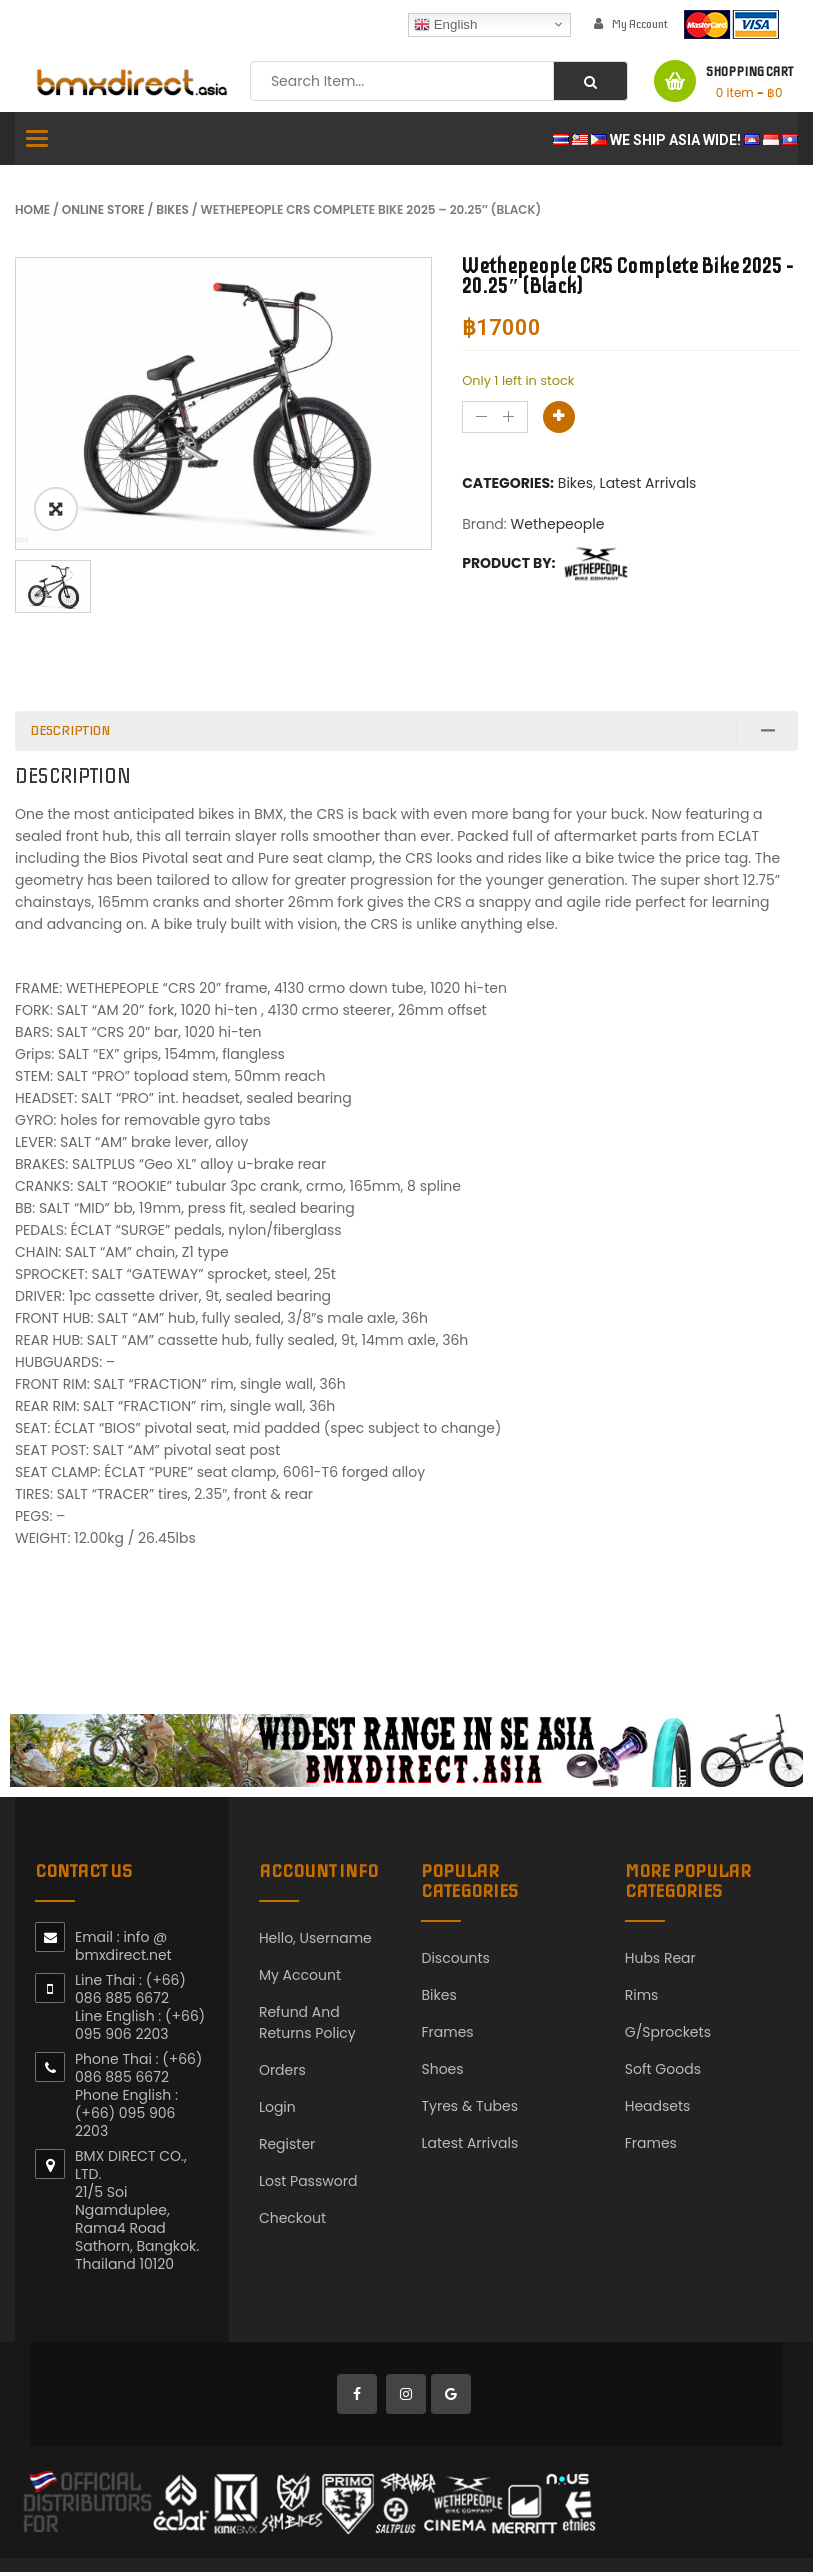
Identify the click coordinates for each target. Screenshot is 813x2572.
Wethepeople (558, 524)
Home (32, 209)
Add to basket (559, 417)
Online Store (103, 209)
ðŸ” (56, 509)
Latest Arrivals (648, 483)
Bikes (172, 209)
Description (70, 730)
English (445, 24)
